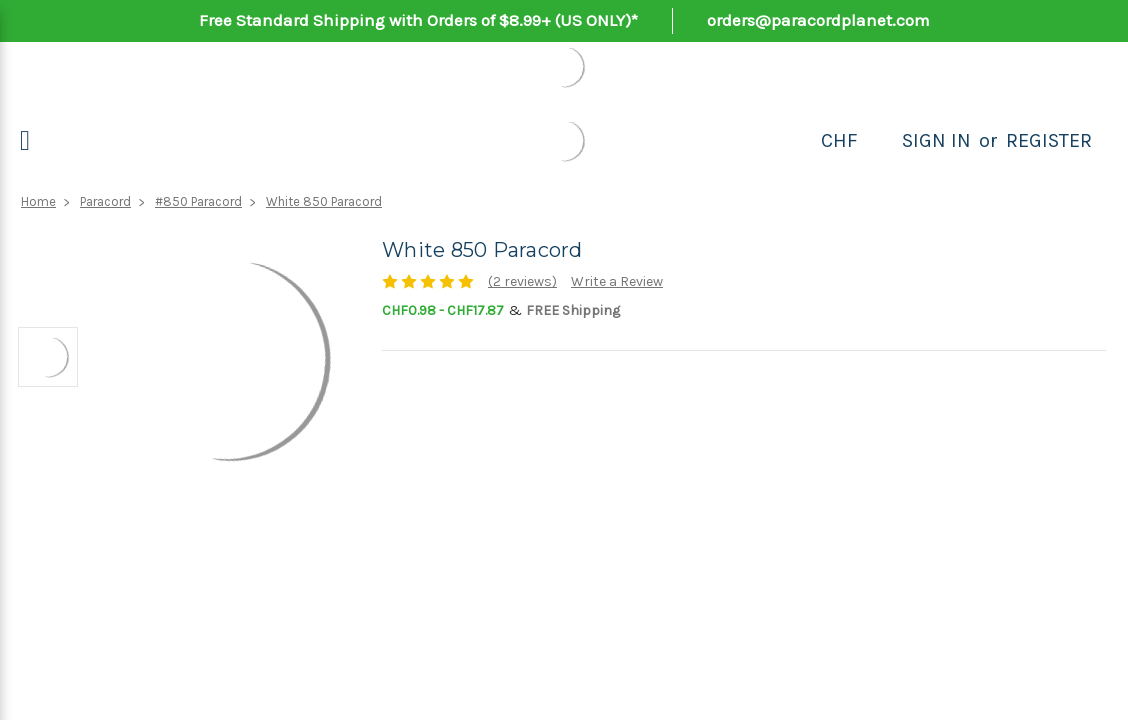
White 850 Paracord (324, 201)
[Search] (880, 141)
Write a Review (617, 281)
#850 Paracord (198, 201)
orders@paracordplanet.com (818, 20)
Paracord (105, 201)
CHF (839, 140)
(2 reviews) (522, 281)
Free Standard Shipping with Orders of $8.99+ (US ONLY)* (418, 20)
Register (1049, 140)
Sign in (936, 140)
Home (38, 201)
